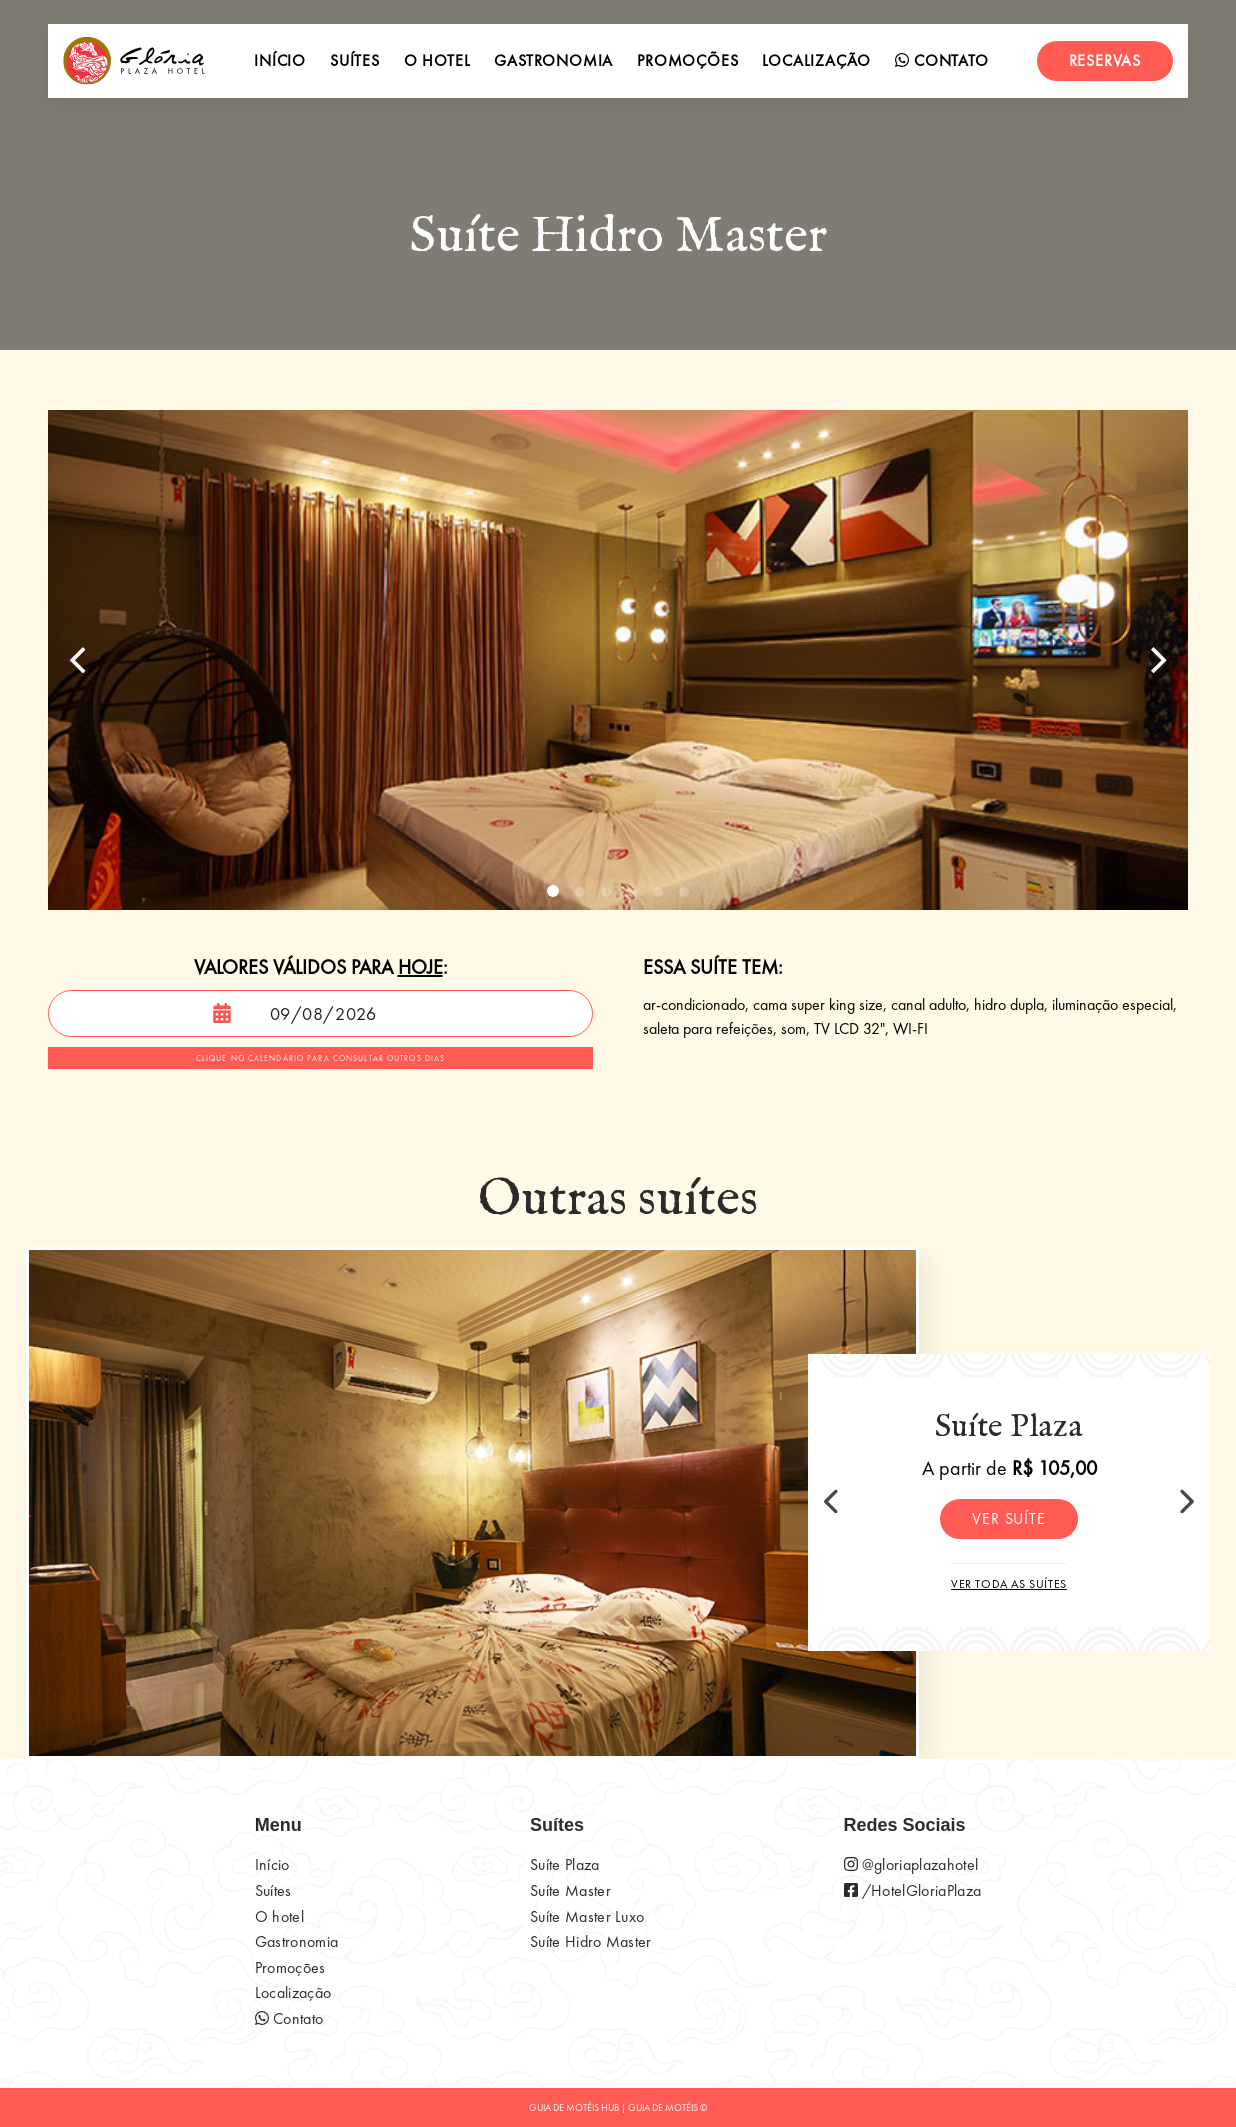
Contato (941, 60)
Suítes (355, 60)
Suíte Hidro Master (591, 1941)
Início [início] (280, 60)
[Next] (1156, 660)
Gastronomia (553, 60)
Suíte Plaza (565, 1864)
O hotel (437, 60)
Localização (816, 60)
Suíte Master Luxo (587, 1916)
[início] (134, 61)
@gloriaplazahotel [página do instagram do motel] (911, 1864)
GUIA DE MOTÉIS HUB (574, 2107)
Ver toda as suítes (1009, 1584)
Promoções (687, 60)
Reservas (1105, 60)
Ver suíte (1008, 1518)
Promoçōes (290, 1967)
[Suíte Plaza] (472, 1503)
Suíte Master (570, 1890)
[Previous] (80, 660)
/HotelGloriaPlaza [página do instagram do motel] (913, 1890)
